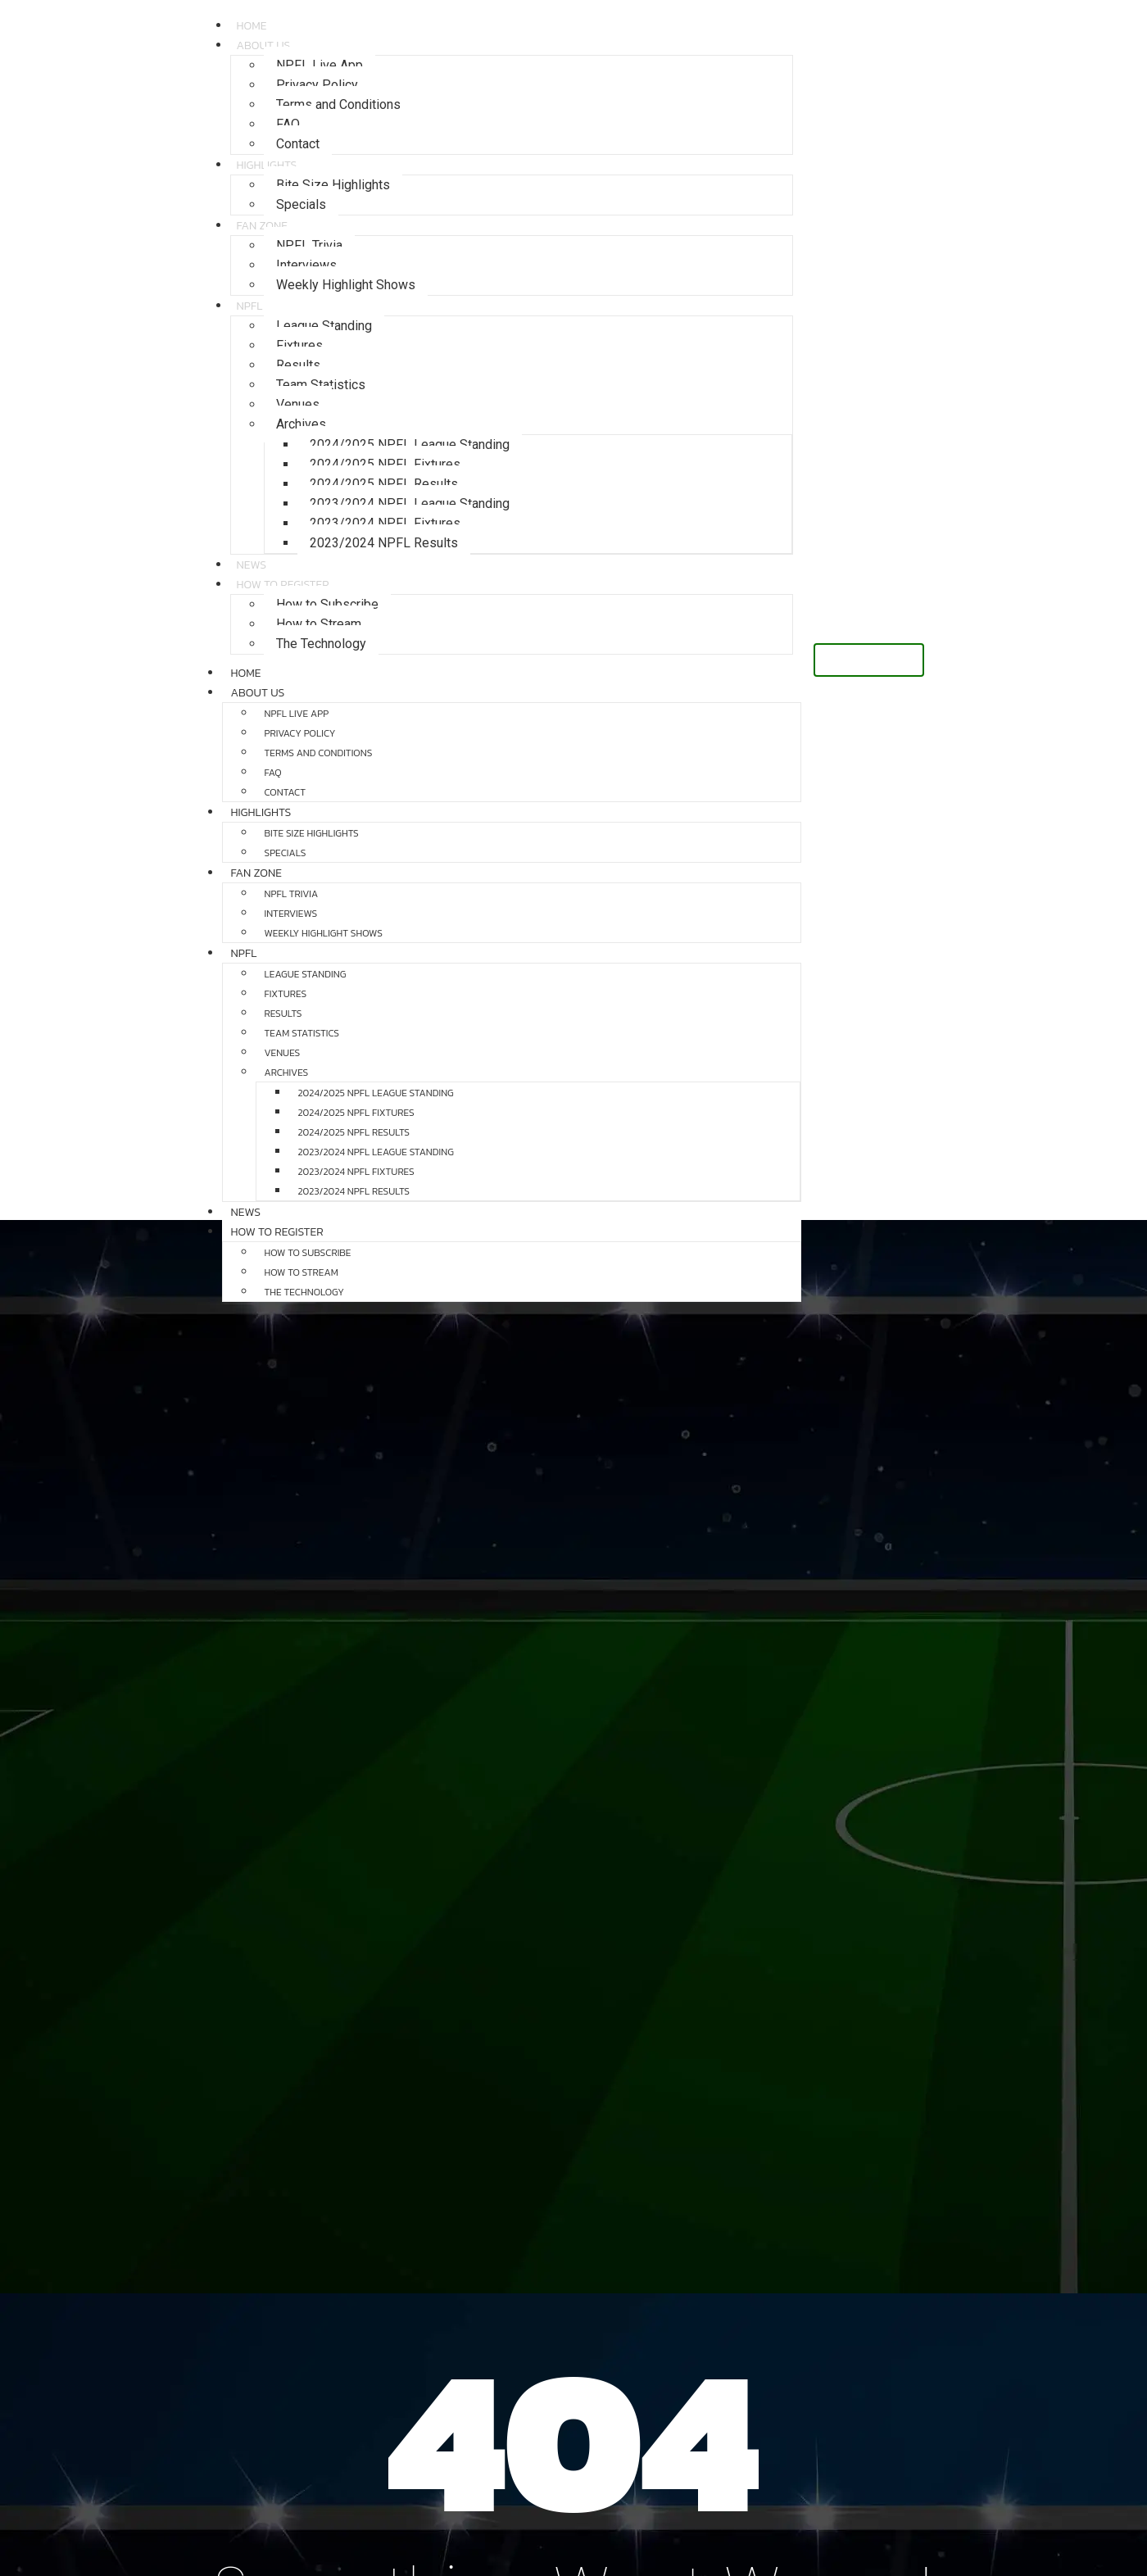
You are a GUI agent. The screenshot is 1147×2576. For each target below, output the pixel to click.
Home (245, 673)
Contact (285, 792)
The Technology (321, 643)
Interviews (306, 265)
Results (298, 365)
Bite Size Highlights (333, 185)
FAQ (288, 124)
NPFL (249, 306)
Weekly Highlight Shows (345, 285)
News (245, 1212)
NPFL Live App (319, 65)
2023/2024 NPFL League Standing (410, 503)
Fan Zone (262, 225)
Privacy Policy (317, 85)
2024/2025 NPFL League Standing (410, 444)
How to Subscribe (327, 604)
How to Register (282, 584)
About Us (263, 45)
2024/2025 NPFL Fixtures (385, 464)
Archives (301, 424)
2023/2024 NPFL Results (384, 543)
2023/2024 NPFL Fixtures (385, 523)
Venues (298, 404)
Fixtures (299, 345)
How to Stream (318, 624)
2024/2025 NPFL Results (384, 484)
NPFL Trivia (309, 245)
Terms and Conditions (338, 104)
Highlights (266, 165)
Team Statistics (320, 384)
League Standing (324, 325)
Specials (301, 204)
